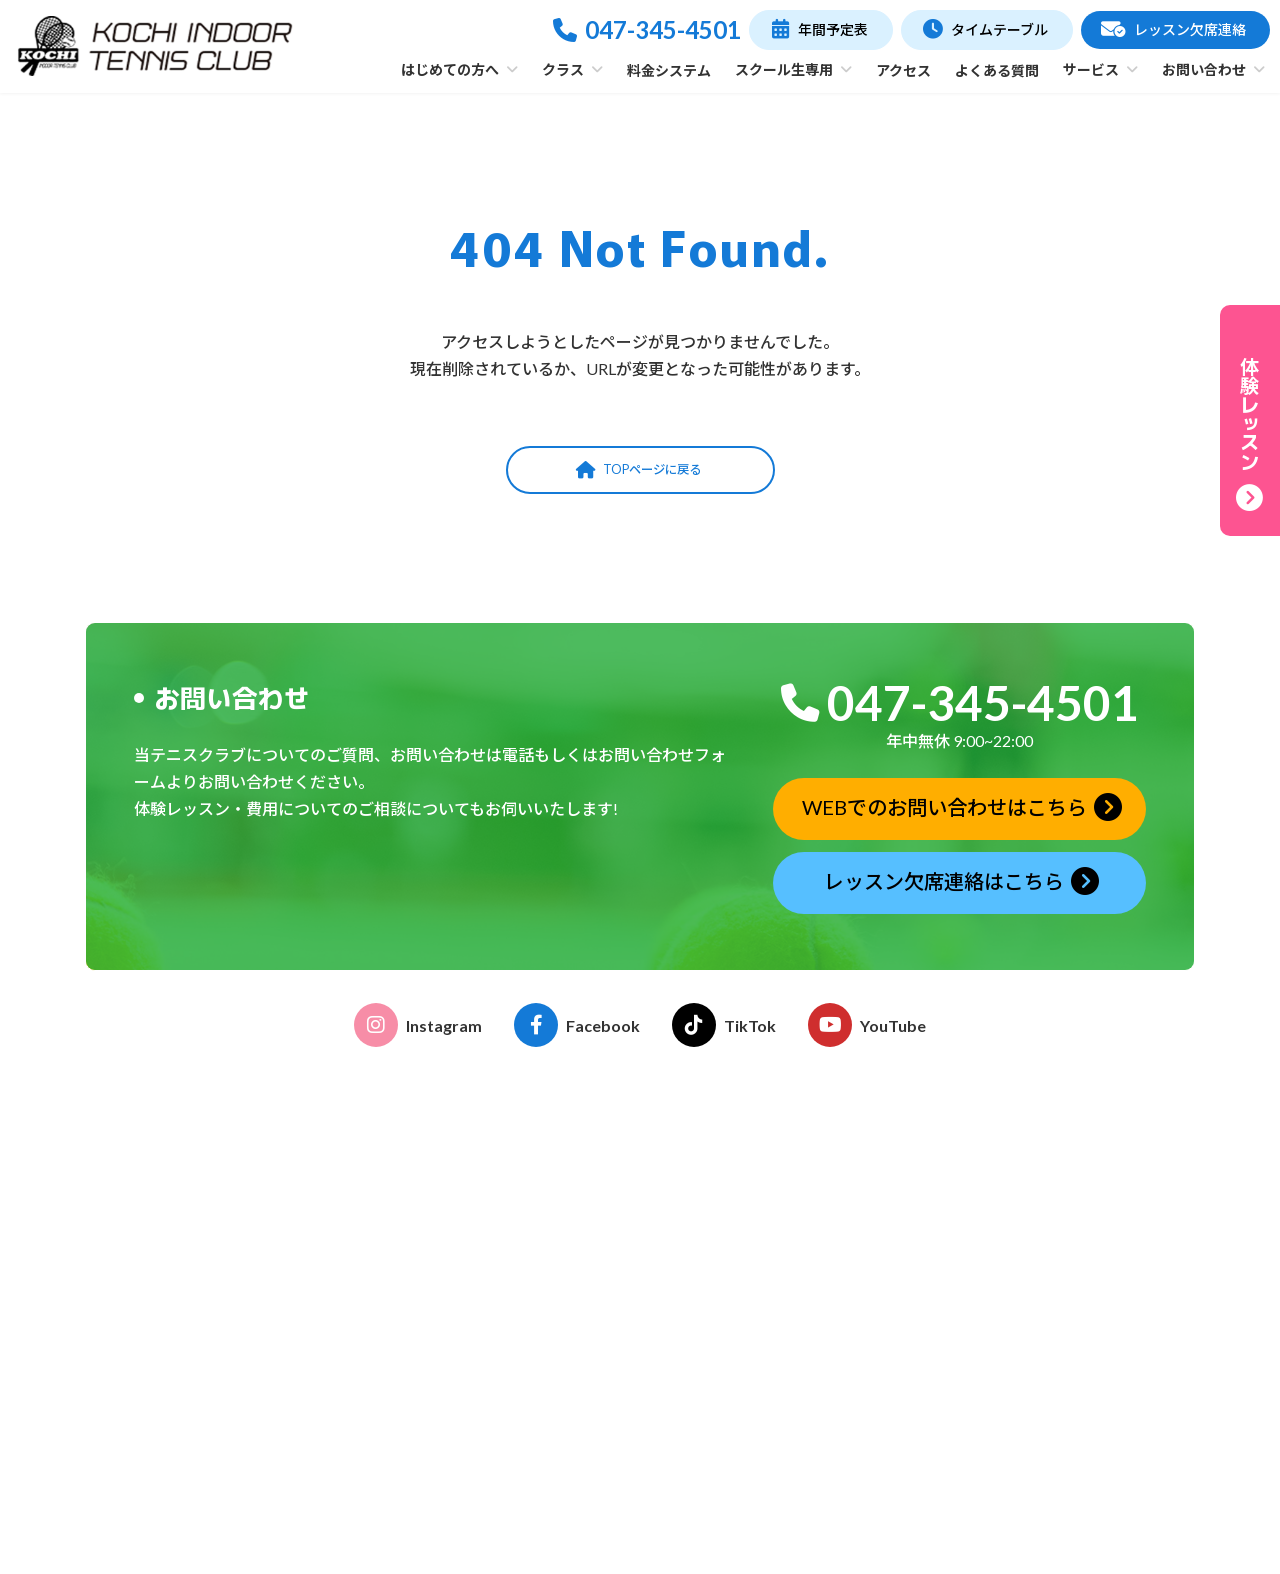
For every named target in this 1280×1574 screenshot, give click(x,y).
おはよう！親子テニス (534, 1360)
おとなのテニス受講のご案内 (787, 1178)
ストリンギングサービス (773, 1386)
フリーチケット (513, 1467)
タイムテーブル (1013, 1150)
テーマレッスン (513, 1440)
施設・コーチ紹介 (520, 1242)
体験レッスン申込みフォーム (1063, 1333)
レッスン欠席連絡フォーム (1056, 1360)
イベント (724, 1232)
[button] (820, 30)
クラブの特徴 (506, 1215)
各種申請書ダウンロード (773, 1259)
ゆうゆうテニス (513, 1386)
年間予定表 (998, 1189)
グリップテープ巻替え (765, 1413)
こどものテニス (513, 1306)
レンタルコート (745, 1360)
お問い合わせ (1014, 1434)
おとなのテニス (513, 1333)
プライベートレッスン (534, 1413)
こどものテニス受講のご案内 (787, 1205)
